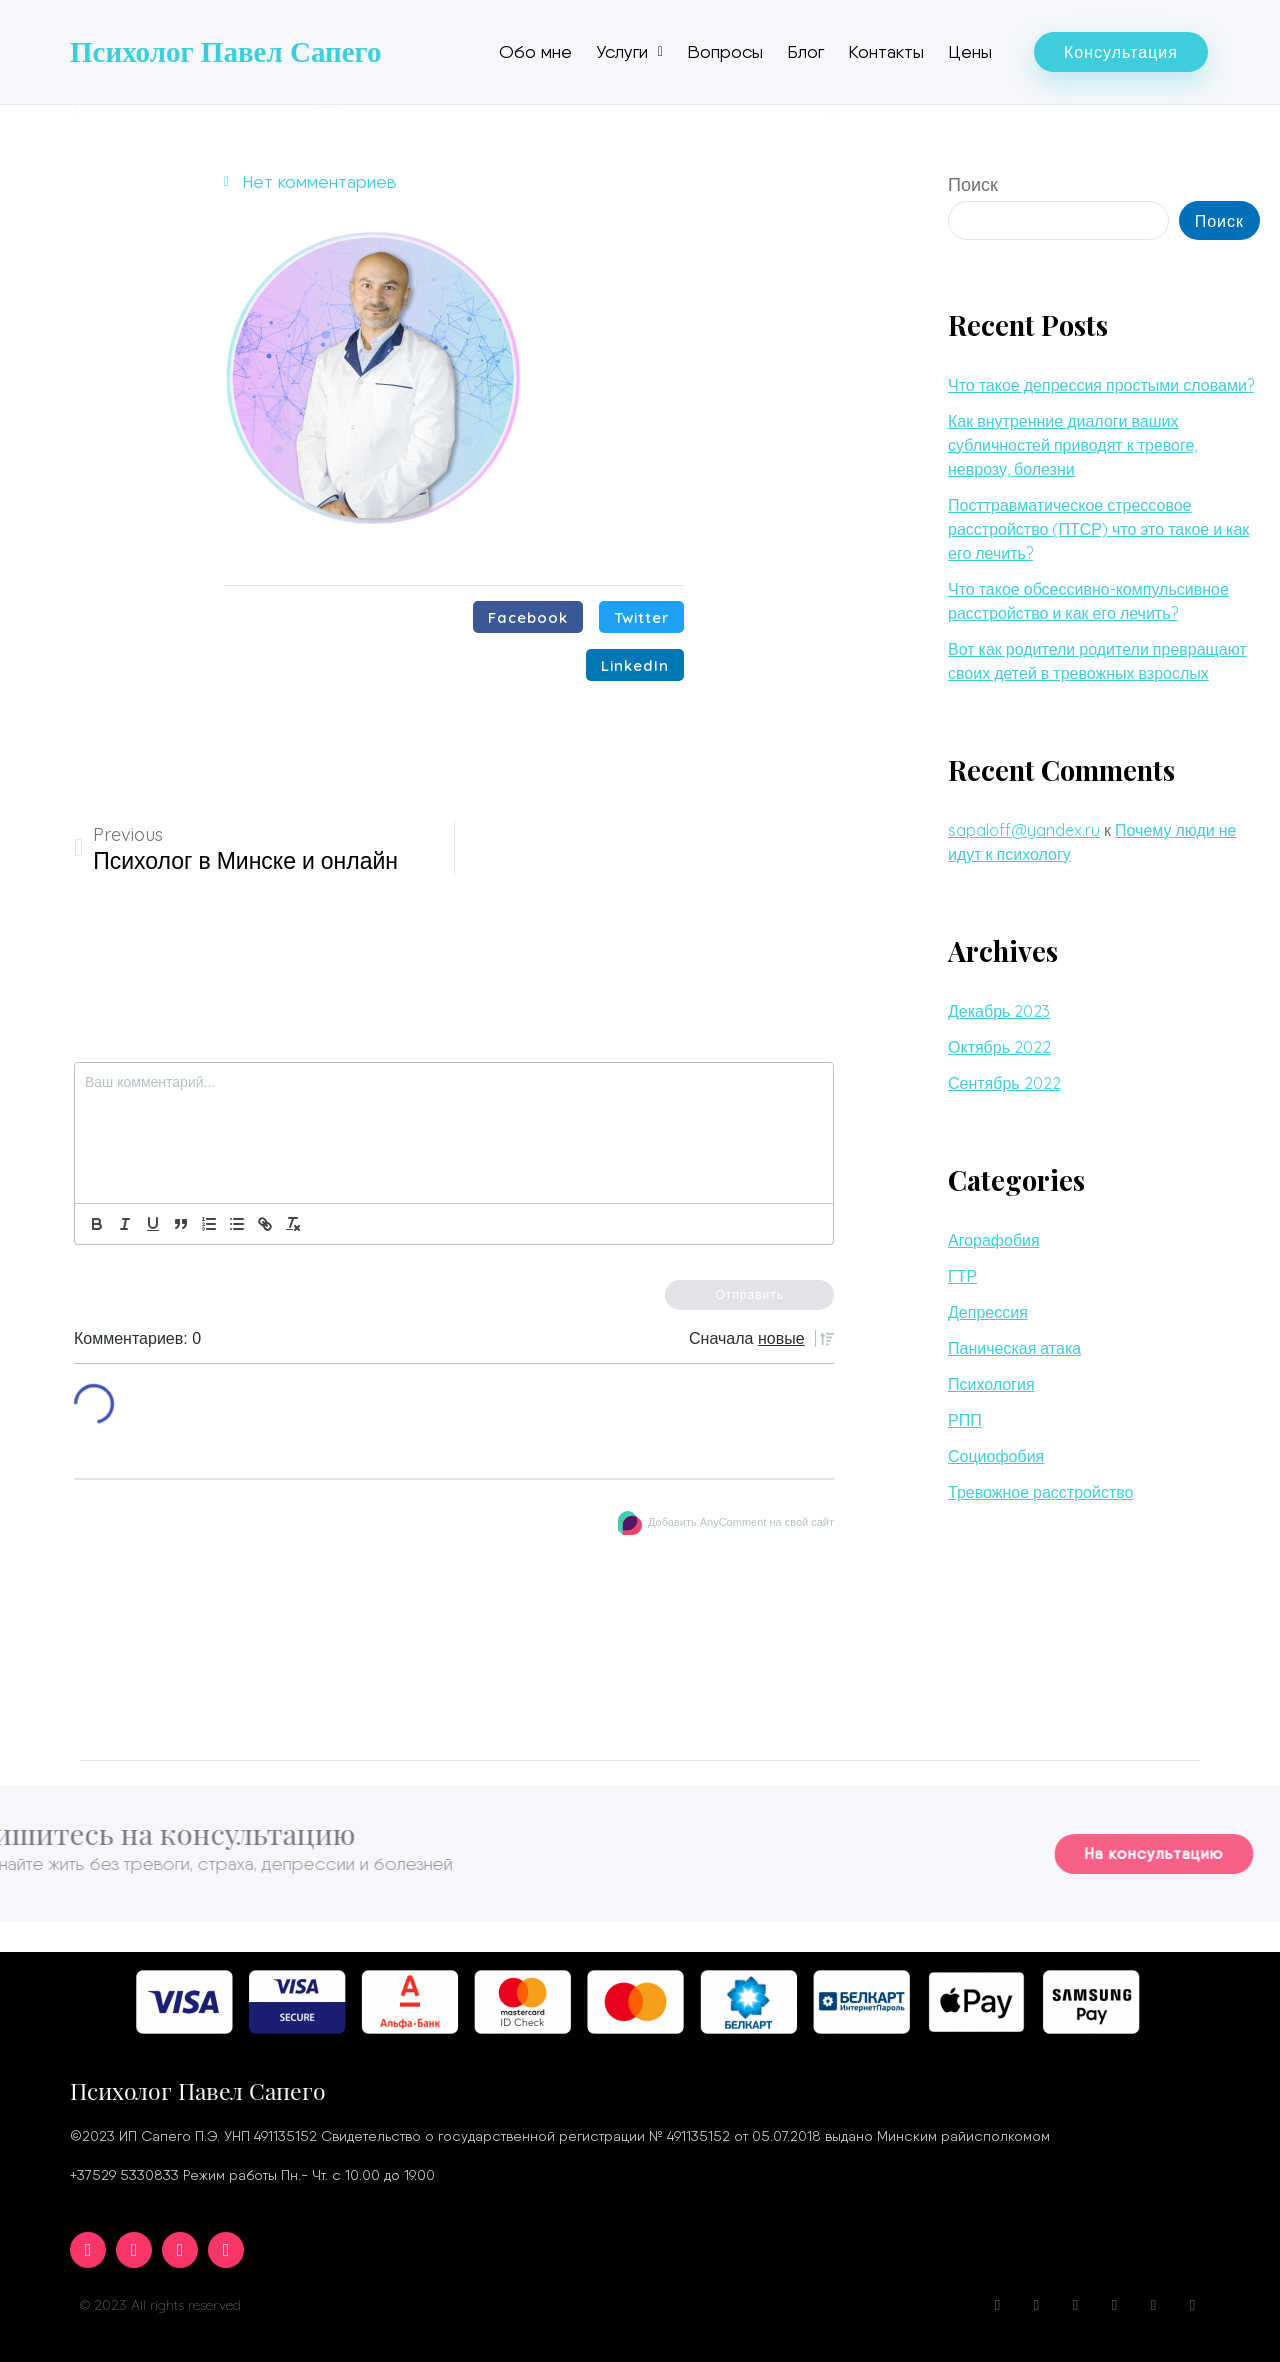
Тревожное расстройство (1040, 1492)
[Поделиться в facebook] (528, 617)
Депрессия (988, 1312)
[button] (1121, 52)
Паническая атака (1014, 1348)
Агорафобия (994, 1240)
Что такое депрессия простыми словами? (1101, 385)
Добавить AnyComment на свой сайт (741, 1522)
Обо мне (535, 51)
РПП (965, 1420)
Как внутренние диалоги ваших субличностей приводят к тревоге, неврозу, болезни (1072, 445)
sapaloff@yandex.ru (1024, 830)
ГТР (962, 1276)
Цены (970, 51)
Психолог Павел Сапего (226, 52)
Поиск (973, 184)
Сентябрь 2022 (1004, 1083)
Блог (805, 51)
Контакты (886, 51)
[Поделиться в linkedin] (635, 665)
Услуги (629, 51)
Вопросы (725, 51)
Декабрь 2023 (999, 1011)
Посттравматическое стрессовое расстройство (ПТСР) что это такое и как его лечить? (1098, 529)
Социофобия (996, 1456)
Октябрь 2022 (999, 1047)
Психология (991, 1384)
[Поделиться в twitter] (641, 617)
